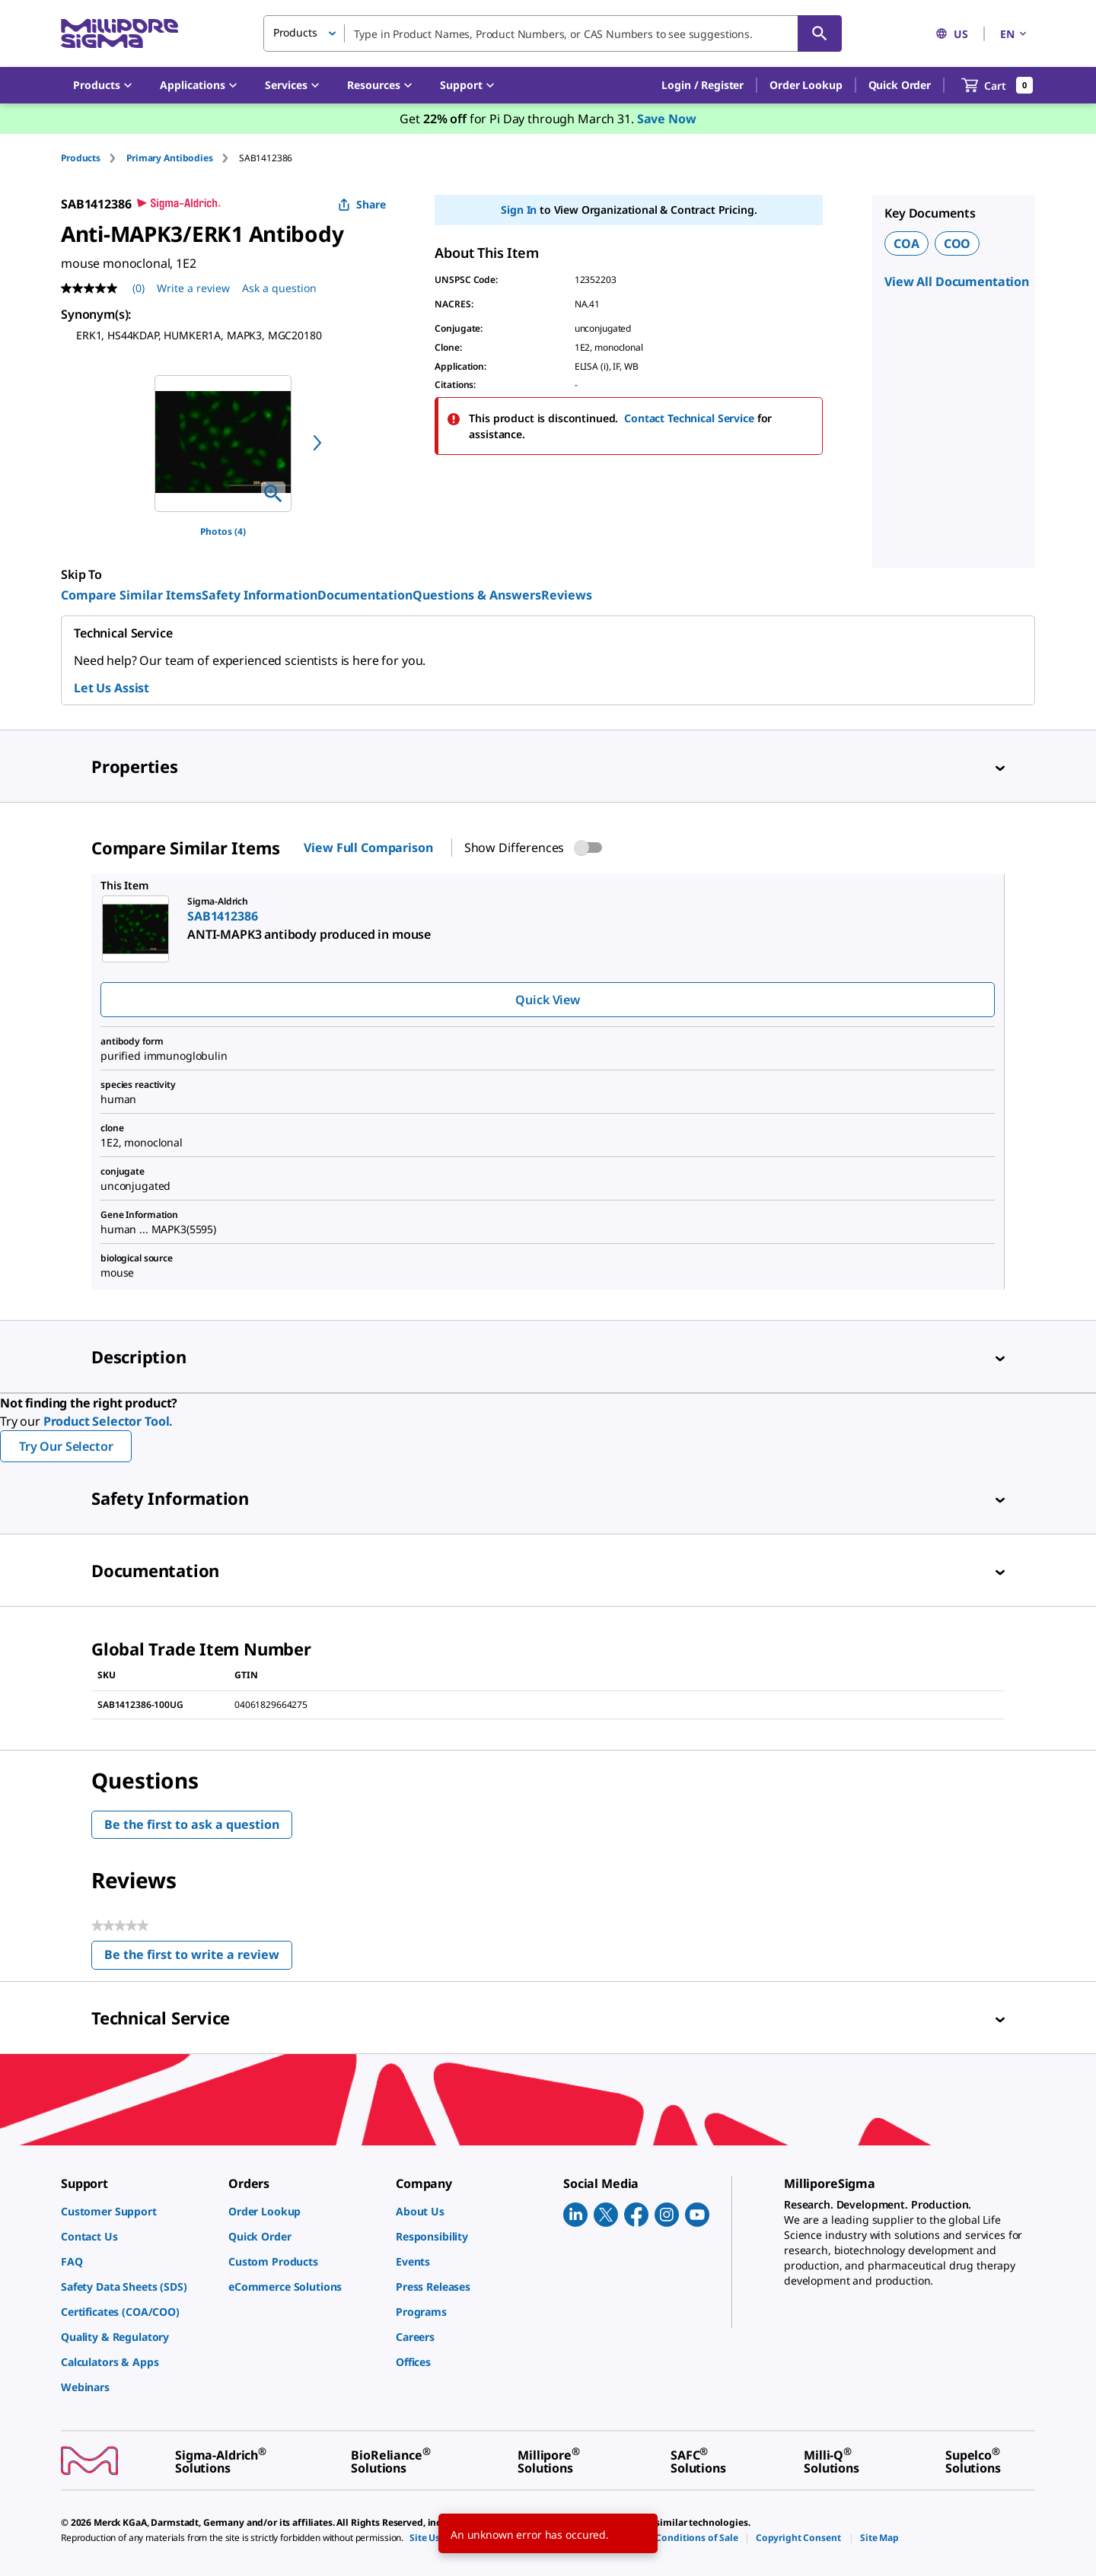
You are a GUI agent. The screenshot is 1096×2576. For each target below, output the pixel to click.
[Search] (820, 33)
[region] (223, 443)
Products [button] (295, 32)
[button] (702, 85)
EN (1014, 34)
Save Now (666, 118)
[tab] (93, 158)
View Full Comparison (368, 847)
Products (80, 157)
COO (957, 243)
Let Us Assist (111, 687)
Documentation (365, 595)
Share (362, 204)
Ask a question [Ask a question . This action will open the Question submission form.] (279, 288)
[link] (137, 2211)
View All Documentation (956, 281)
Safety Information (259, 595)
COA (906, 243)
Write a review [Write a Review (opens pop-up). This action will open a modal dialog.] (193, 288)
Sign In (519, 209)
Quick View (547, 999)
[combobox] (552, 33)
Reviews (566, 595)
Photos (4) (223, 531)
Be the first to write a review (198, 1958)
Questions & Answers (477, 595)
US (951, 34)
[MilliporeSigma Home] (119, 34)
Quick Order (899, 85)
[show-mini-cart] (997, 85)
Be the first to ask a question (191, 1824)
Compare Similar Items (131, 595)
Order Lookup (805, 85)
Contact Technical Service (689, 418)
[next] (317, 442)
